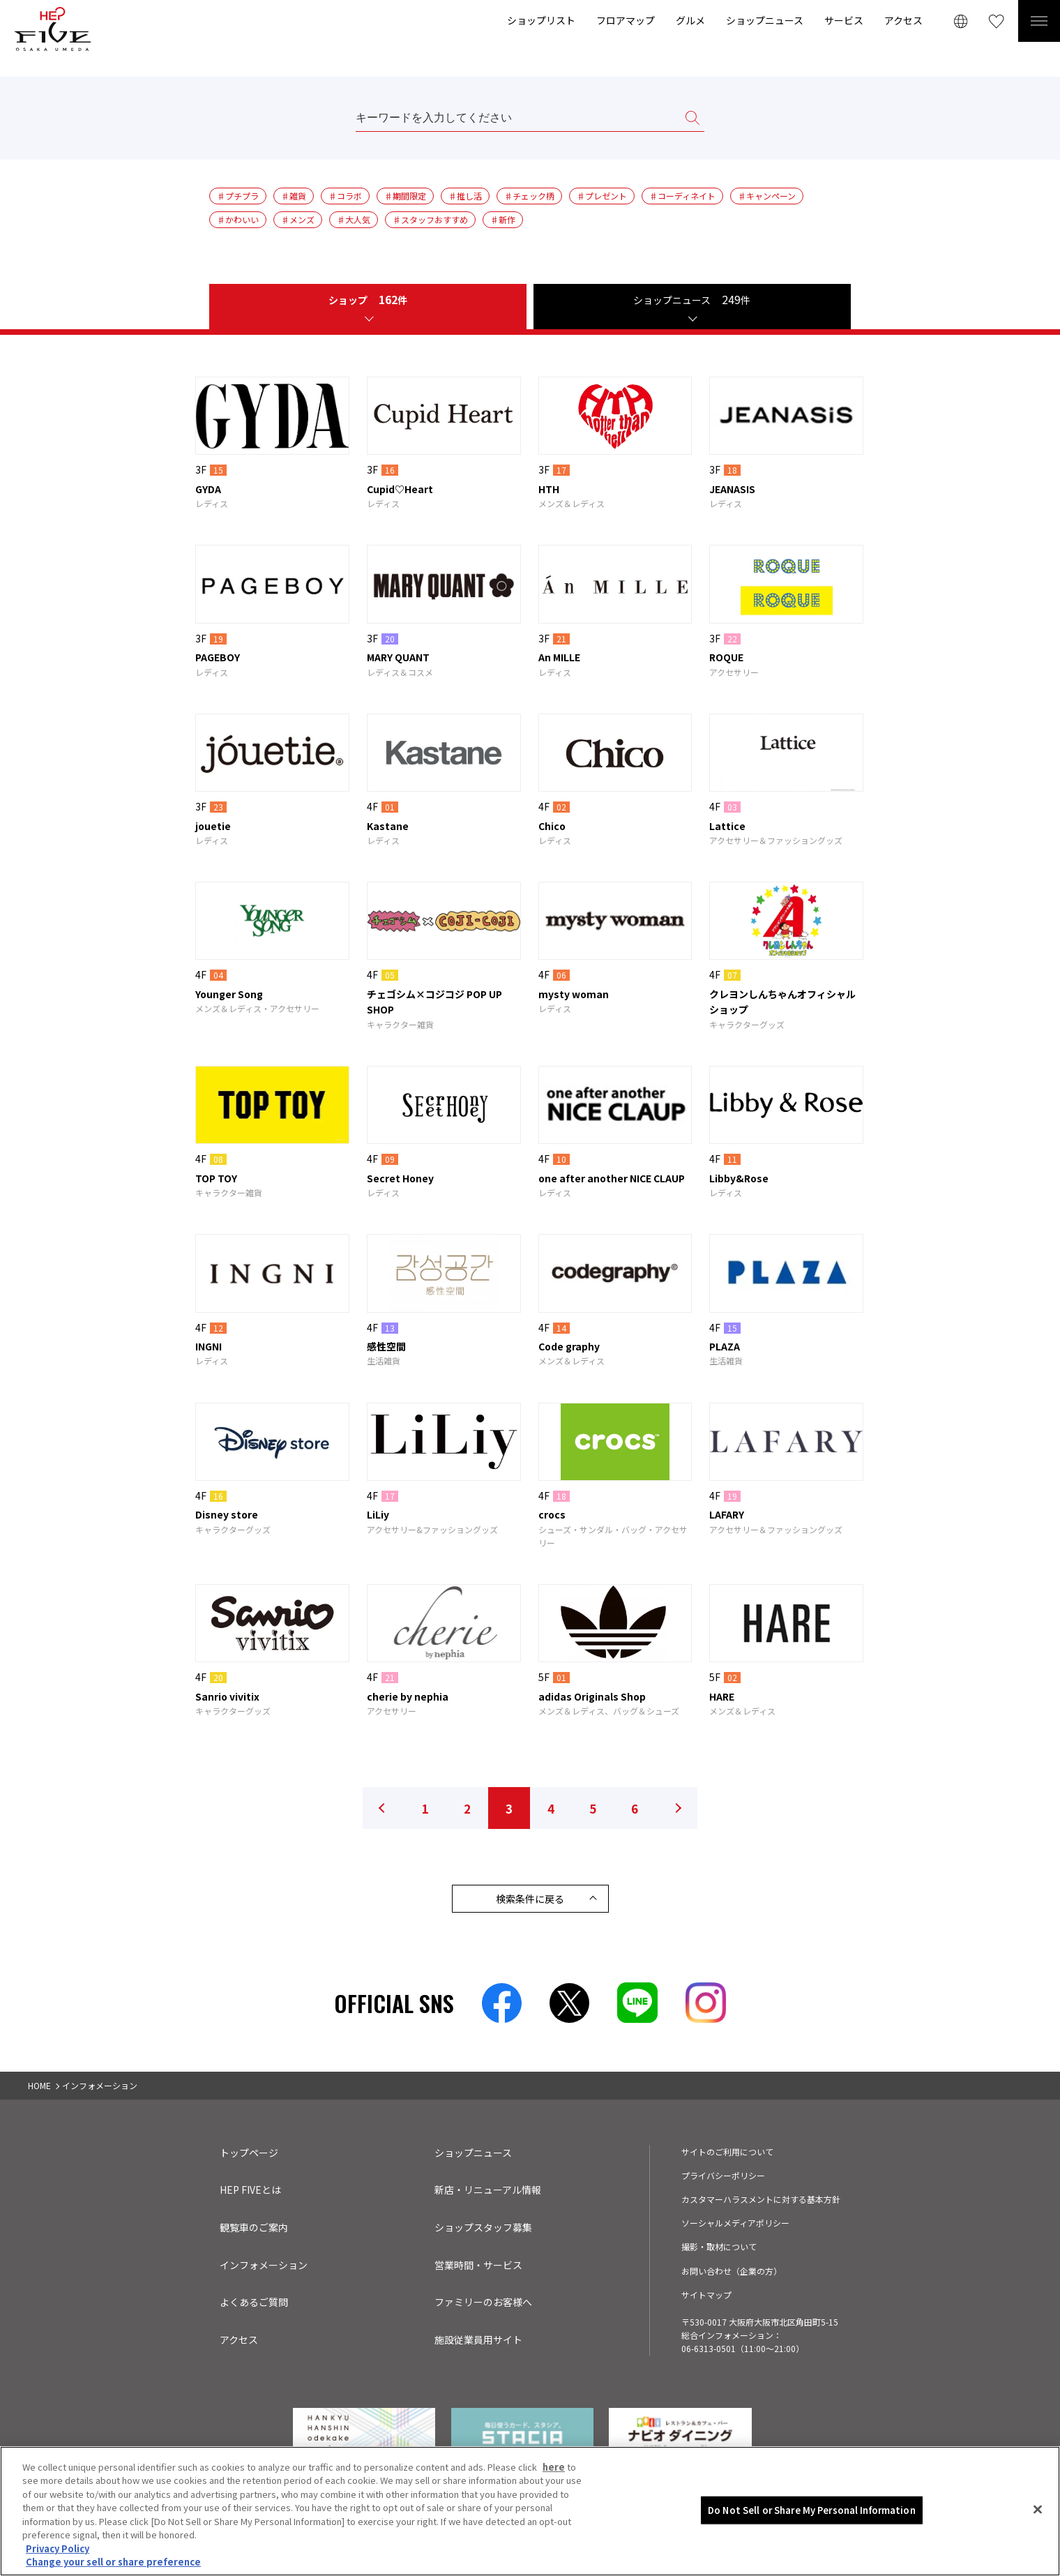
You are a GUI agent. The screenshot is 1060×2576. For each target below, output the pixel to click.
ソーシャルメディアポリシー (735, 2223)
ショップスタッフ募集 (483, 2227)
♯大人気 (353, 219)
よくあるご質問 (254, 2302)
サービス (843, 20)
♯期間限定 (405, 196)
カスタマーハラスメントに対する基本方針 (760, 2199)
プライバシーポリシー (723, 2175)
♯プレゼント (602, 196)
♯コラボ (345, 196)
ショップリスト (541, 20)
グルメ (690, 20)
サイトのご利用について (727, 2151)
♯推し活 (465, 196)
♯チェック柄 (529, 196)
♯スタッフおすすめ (430, 219)
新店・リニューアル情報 (487, 2190)
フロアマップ (625, 20)
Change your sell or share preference (113, 2566)
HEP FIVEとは (250, 2190)
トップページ (249, 2153)
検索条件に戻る (530, 1899)
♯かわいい (238, 219)
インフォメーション (264, 2265)
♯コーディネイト (682, 196)
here (554, 2471)
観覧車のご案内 (254, 2227)
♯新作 (502, 219)
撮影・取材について (719, 2246)
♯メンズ (298, 219)
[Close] (1037, 2514)
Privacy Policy (57, 2552)
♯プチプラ (238, 196)
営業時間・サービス (478, 2265)
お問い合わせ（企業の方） (731, 2271)
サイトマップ (706, 2294)
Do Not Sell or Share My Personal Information (812, 2514)
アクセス (903, 20)
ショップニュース (764, 20)
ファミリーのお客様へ (483, 2302)
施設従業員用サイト (478, 2340)
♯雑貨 (293, 196)
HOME (39, 2085)
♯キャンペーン (767, 196)
